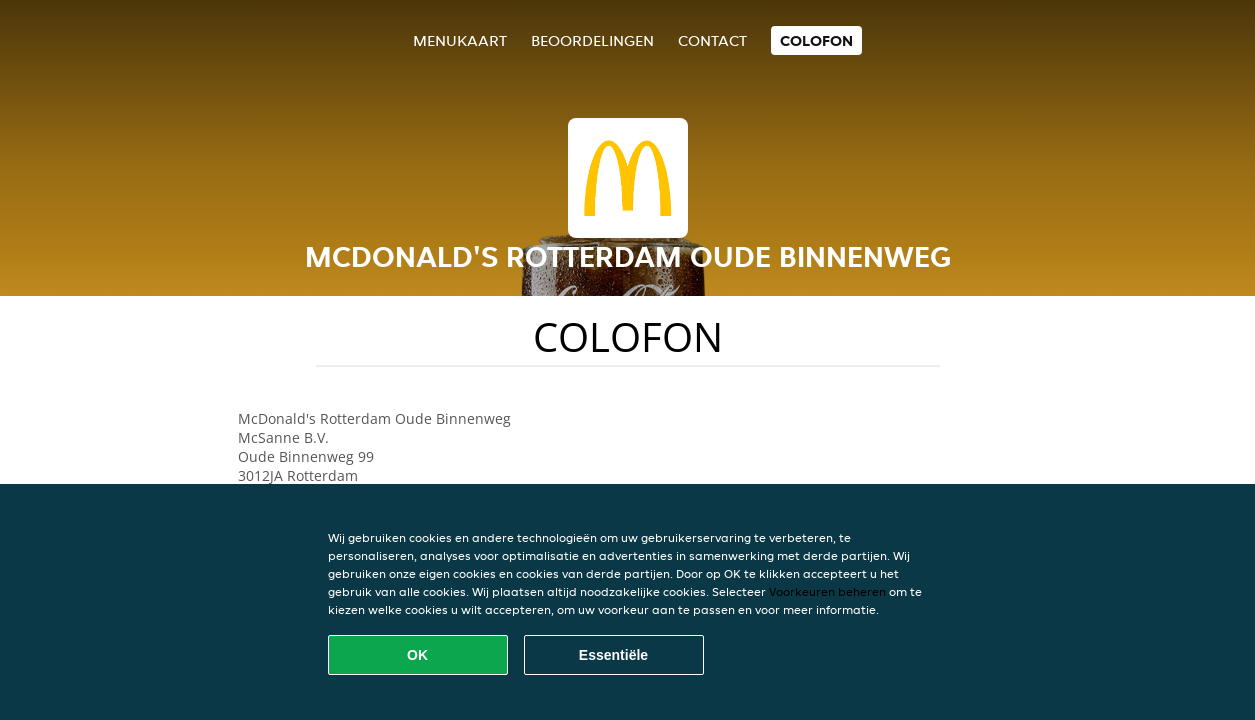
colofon (816, 40)
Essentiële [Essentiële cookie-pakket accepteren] (613, 655)
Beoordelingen (592, 40)
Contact (712, 40)
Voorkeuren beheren (827, 591)
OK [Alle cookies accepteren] (417, 655)
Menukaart (460, 40)
